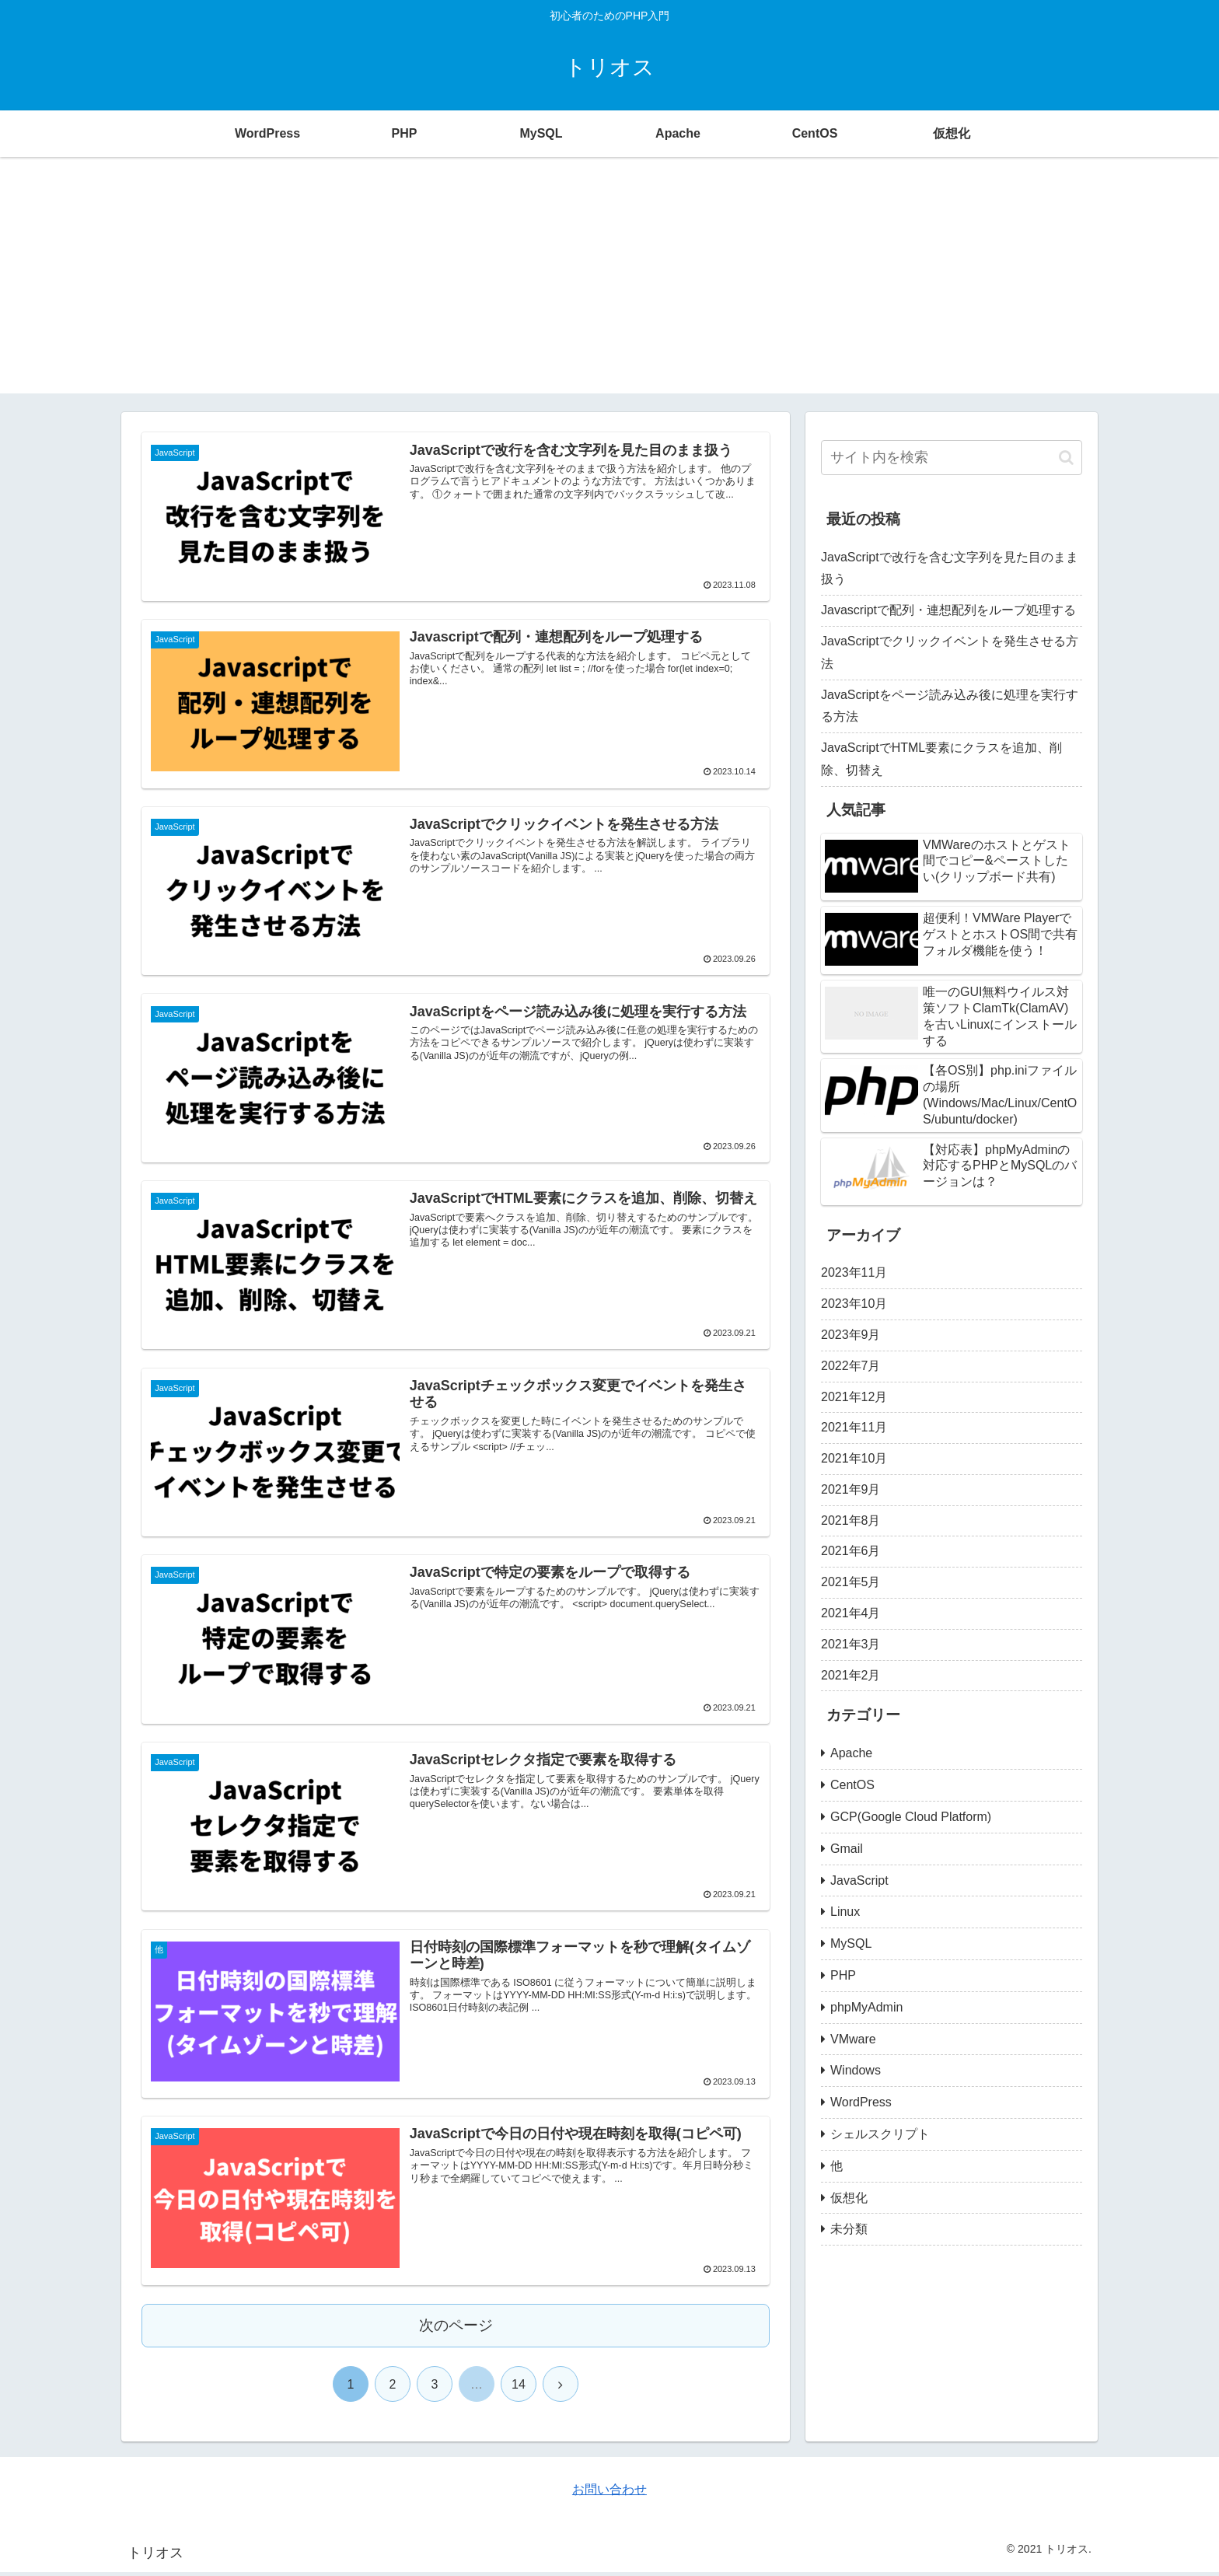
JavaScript (859, 1880)
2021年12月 (854, 1396)
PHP (843, 1975)
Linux (845, 1911)
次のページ (456, 2330)
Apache (851, 1753)
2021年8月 (851, 1520)
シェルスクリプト (880, 2134)
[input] (951, 457)
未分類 (849, 2228)
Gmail (846, 1848)
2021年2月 (851, 1675)
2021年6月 (851, 1550)
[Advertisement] (609, 284)
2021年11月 (854, 1427)
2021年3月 (851, 1644)
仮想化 (849, 2197)
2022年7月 (851, 1365)
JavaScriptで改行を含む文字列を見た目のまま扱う (949, 568)
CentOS (852, 1784)
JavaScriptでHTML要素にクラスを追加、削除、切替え (941, 759)
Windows (855, 2070)
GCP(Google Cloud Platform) (910, 1816)
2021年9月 (851, 1489)
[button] (1066, 458)
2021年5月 (851, 1582)
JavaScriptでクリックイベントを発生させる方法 (949, 652)
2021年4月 (851, 1613)
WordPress (861, 2102)
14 (519, 2389)
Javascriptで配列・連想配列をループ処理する (948, 610)
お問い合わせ (609, 2493)
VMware (853, 2039)
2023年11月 (854, 1272)
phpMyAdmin (866, 2007)
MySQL (850, 1943)
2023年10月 (854, 1303)
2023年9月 (851, 1334)
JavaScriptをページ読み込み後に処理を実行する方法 (949, 706)
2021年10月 (854, 1458)
